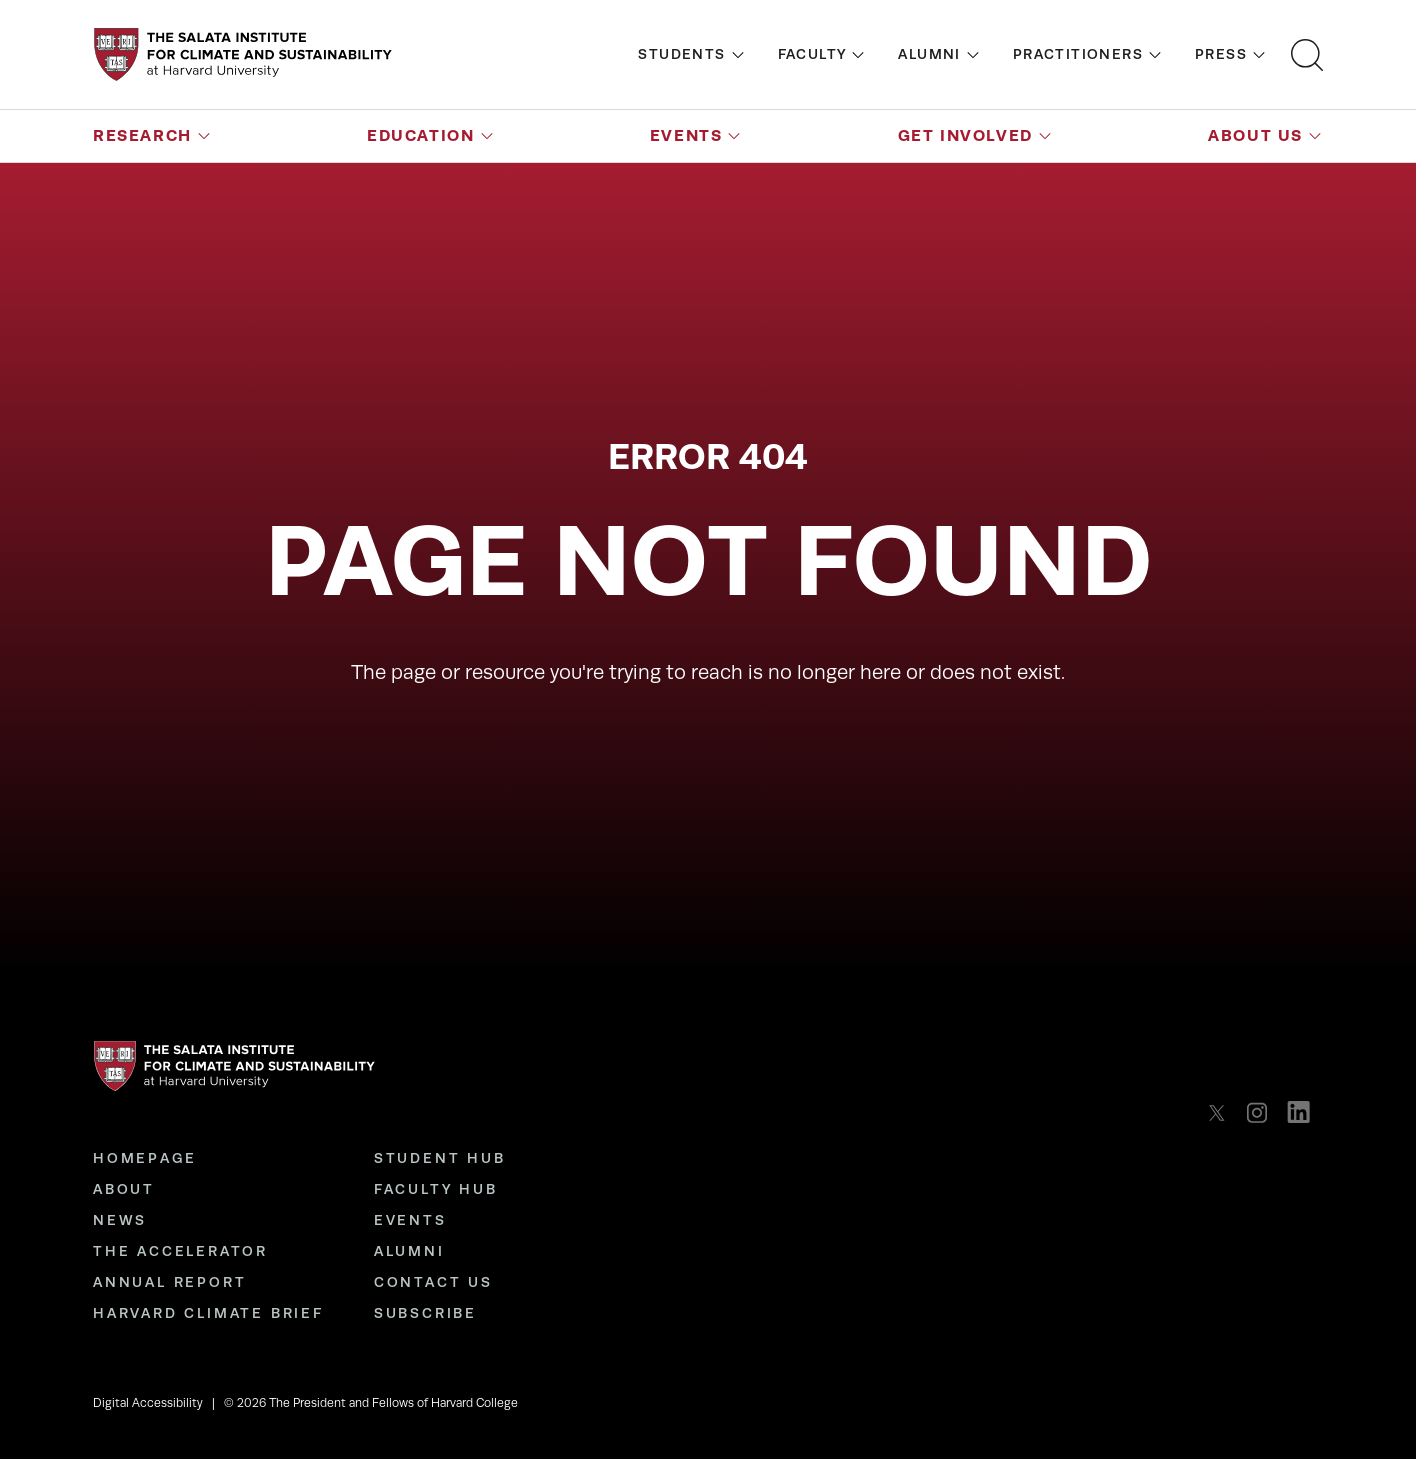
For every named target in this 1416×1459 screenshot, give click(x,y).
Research (142, 135)
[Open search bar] (1307, 55)
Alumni (929, 54)
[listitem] (1222, 1112)
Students (681, 54)
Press (1221, 54)
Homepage (144, 1158)
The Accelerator (180, 1251)
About (124, 1189)
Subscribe (425, 1313)
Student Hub (440, 1158)
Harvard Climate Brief (208, 1313)
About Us (1255, 135)
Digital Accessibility (148, 1403)
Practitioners (1078, 54)
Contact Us (433, 1282)
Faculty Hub (436, 1189)
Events (686, 135)
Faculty (812, 54)
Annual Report (169, 1282)
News (120, 1220)
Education (420, 135)
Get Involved (965, 135)
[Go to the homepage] (243, 54)
